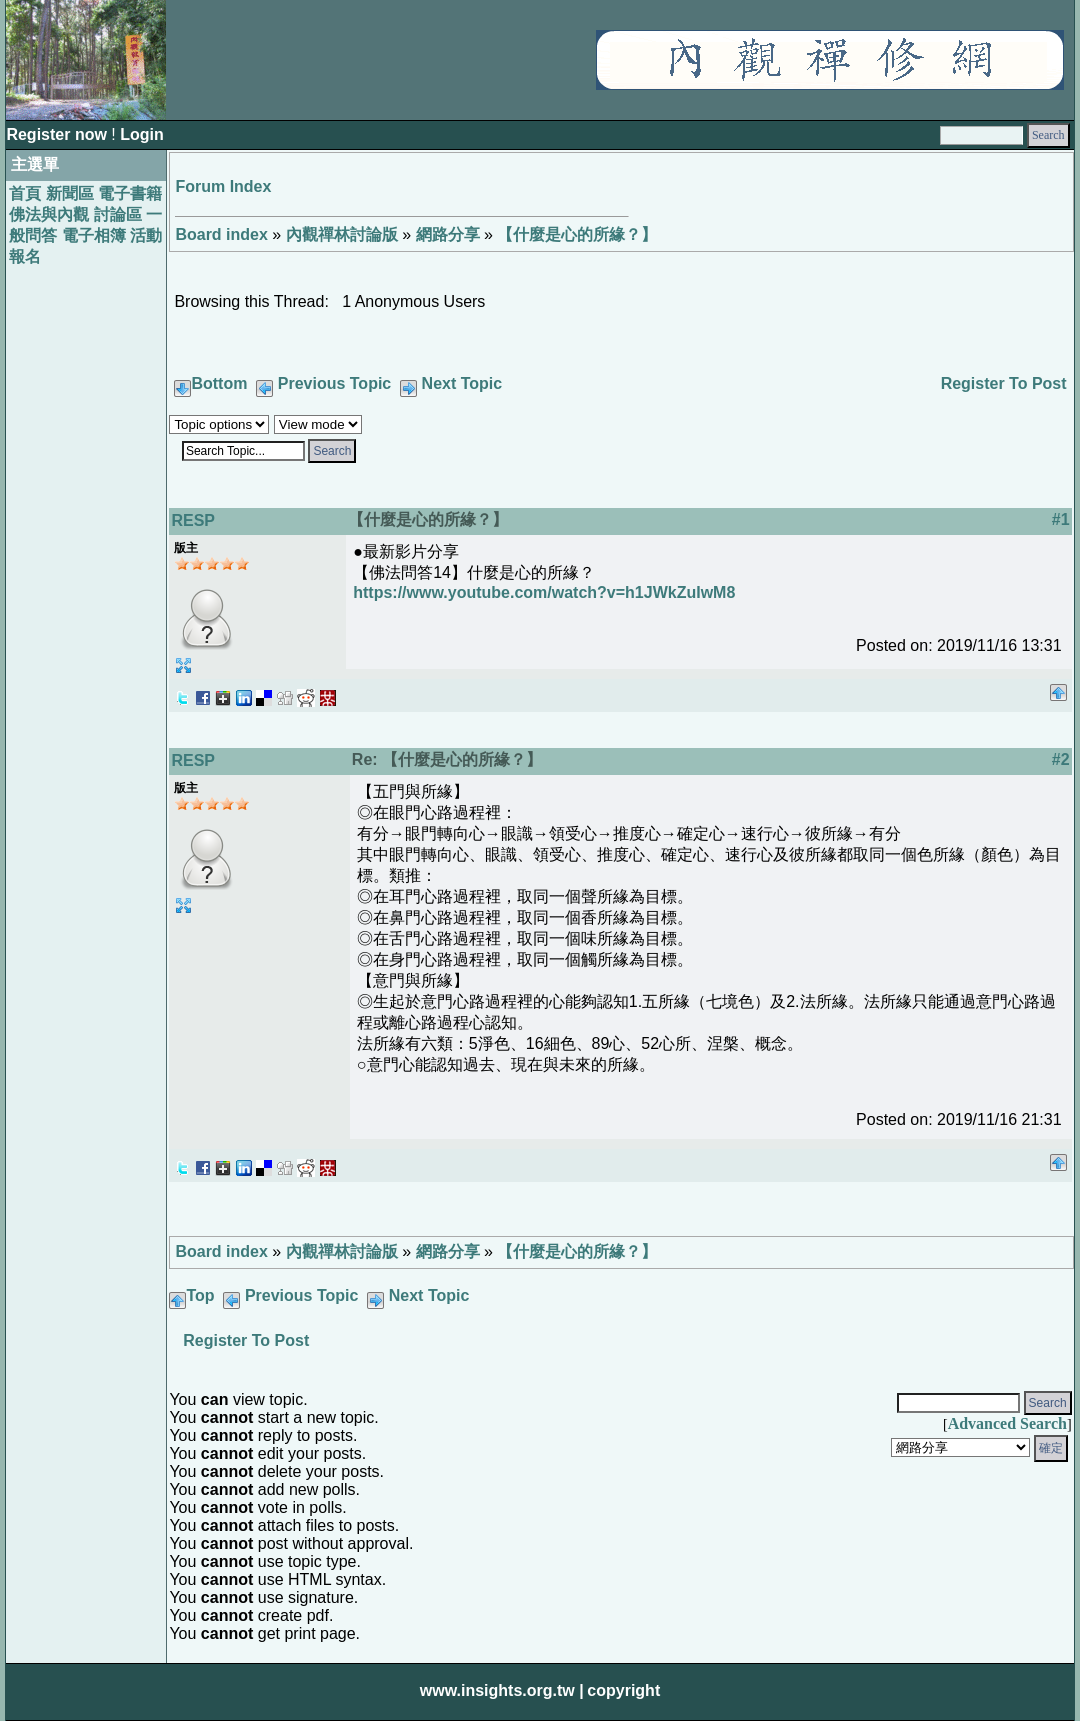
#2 (1061, 759)
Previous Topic (335, 383)
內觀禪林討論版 (342, 234)
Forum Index (223, 186)
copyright (623, 1690)
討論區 (118, 214)
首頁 (25, 193)
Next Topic (462, 383)
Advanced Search (1007, 1423)
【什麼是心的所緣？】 (577, 234)
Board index (221, 234)
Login (142, 134)
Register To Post (1004, 383)
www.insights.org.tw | (502, 1690)
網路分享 (448, 234)
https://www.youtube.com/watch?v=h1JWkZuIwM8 (544, 592)
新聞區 (70, 193)
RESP (193, 520)
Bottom (219, 383)
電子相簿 (94, 235)
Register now (58, 134)
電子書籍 (130, 193)
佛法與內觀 (49, 214)
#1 (1061, 519)
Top (200, 1295)
